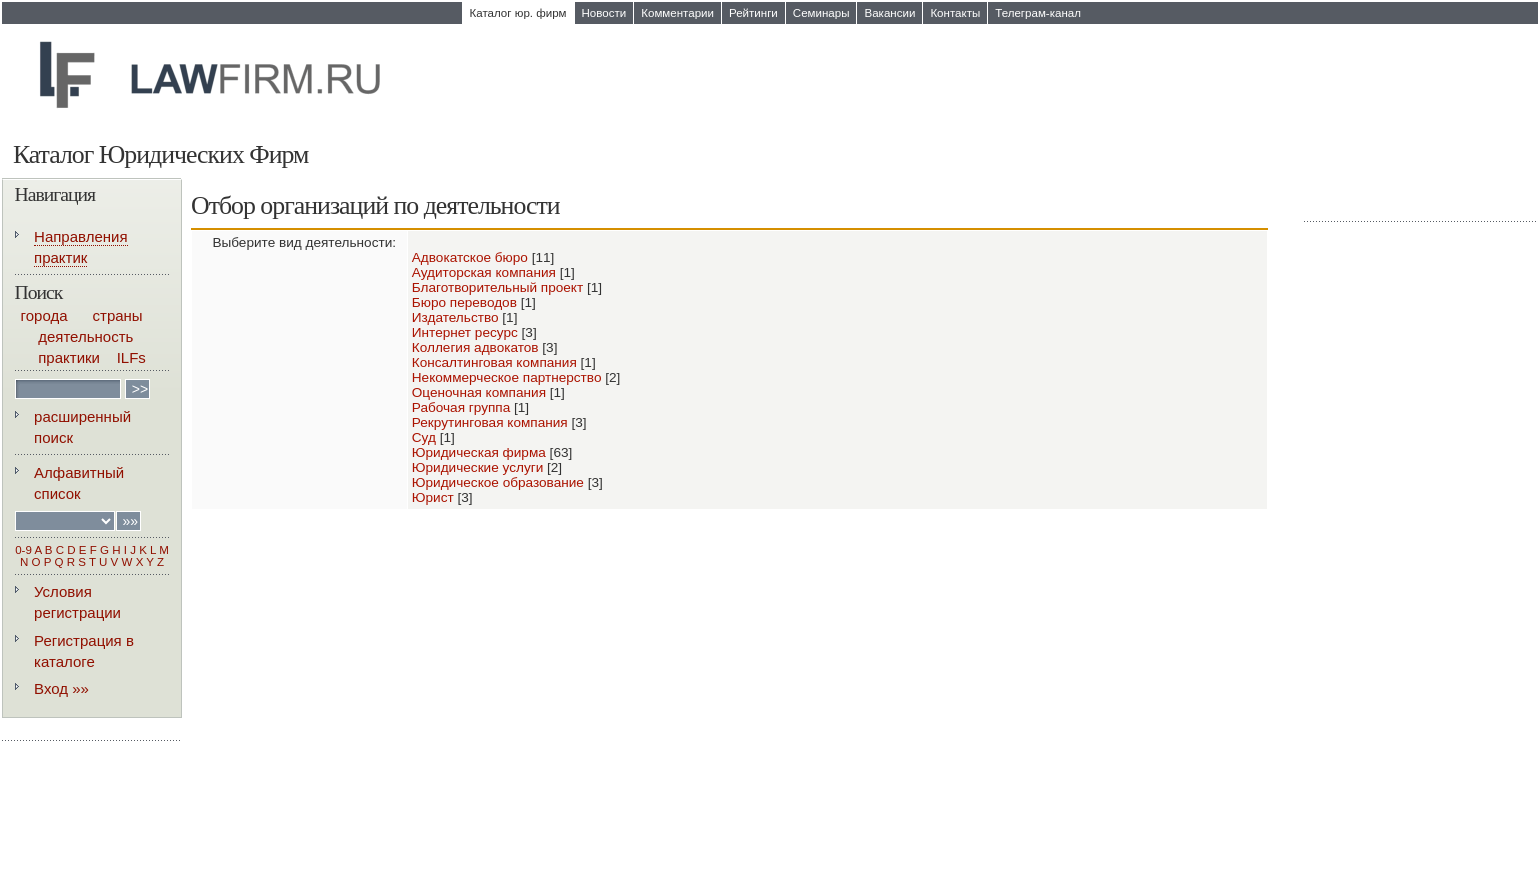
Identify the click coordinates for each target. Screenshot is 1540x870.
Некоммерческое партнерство (507, 377)
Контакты (955, 13)
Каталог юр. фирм (518, 13)
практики (69, 357)
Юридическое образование (498, 482)
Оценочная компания (479, 392)
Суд (424, 437)
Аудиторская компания (484, 272)
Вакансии (889, 13)
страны (118, 315)
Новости (604, 13)
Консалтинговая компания (494, 362)
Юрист (433, 497)
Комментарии (677, 13)
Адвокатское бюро (470, 257)
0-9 (23, 550)
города (44, 315)
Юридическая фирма (479, 452)
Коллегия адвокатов (475, 347)
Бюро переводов (464, 302)
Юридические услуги (477, 467)
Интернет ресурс (465, 332)
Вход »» (61, 688)
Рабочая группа (461, 407)
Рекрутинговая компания (490, 422)
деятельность (85, 336)
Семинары (821, 13)
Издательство (455, 317)
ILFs (131, 357)
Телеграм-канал (1038, 13)
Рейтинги (753, 13)
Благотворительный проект (497, 287)
